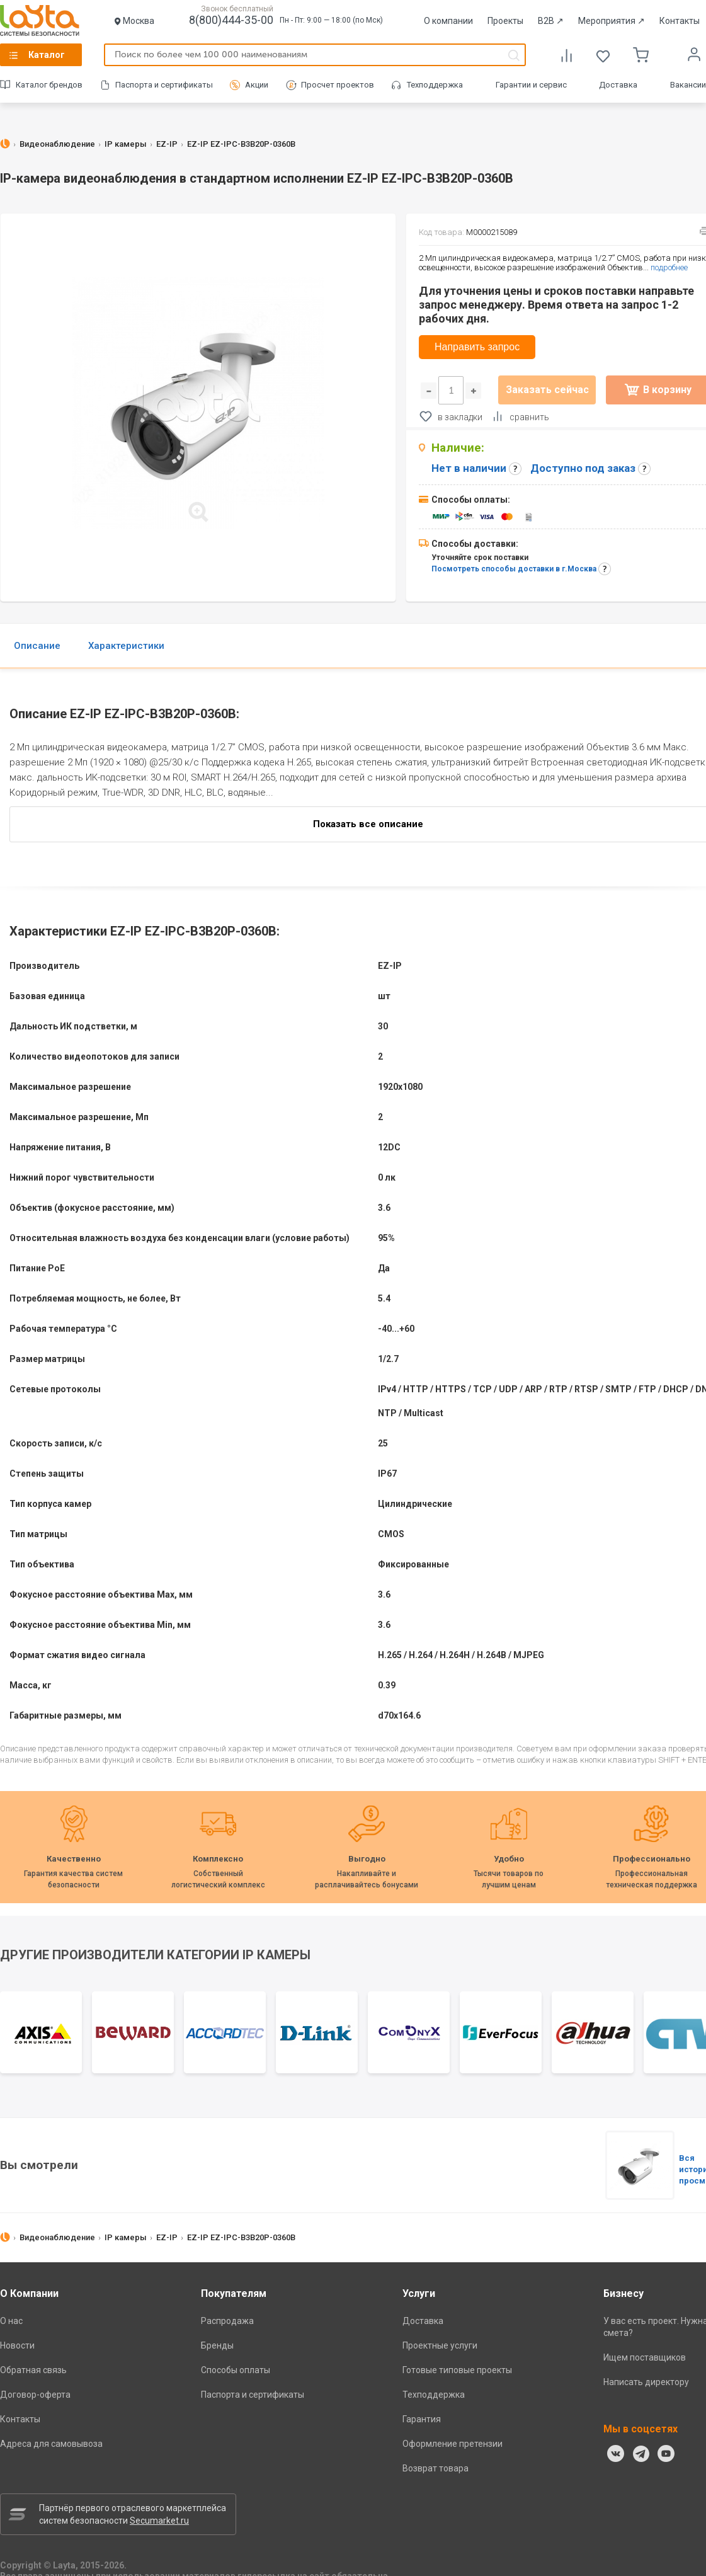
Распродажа (227, 2321)
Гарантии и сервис (531, 84)
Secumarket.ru (159, 2521)
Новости (17, 2345)
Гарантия (421, 2419)
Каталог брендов (49, 84)
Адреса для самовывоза (51, 2444)
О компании (448, 21)
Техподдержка (435, 84)
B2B (551, 21)
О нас (11, 2321)
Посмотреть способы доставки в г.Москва (513, 568)
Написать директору (646, 2382)
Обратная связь (33, 2370)
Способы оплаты (235, 2370)
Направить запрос (477, 346)
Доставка (618, 84)
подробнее (669, 267)
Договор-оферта (35, 2395)
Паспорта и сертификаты (164, 84)
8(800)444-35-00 (231, 19)
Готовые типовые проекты (457, 2370)
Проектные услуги (439, 2345)
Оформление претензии (452, 2444)
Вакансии (688, 84)
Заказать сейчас (547, 390)
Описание (37, 645)
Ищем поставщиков (644, 2357)
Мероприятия (611, 21)
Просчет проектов (337, 84)
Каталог (46, 55)
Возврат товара (435, 2468)
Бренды (217, 2345)
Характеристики (126, 645)
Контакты (679, 21)
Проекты (505, 21)
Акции (256, 84)
